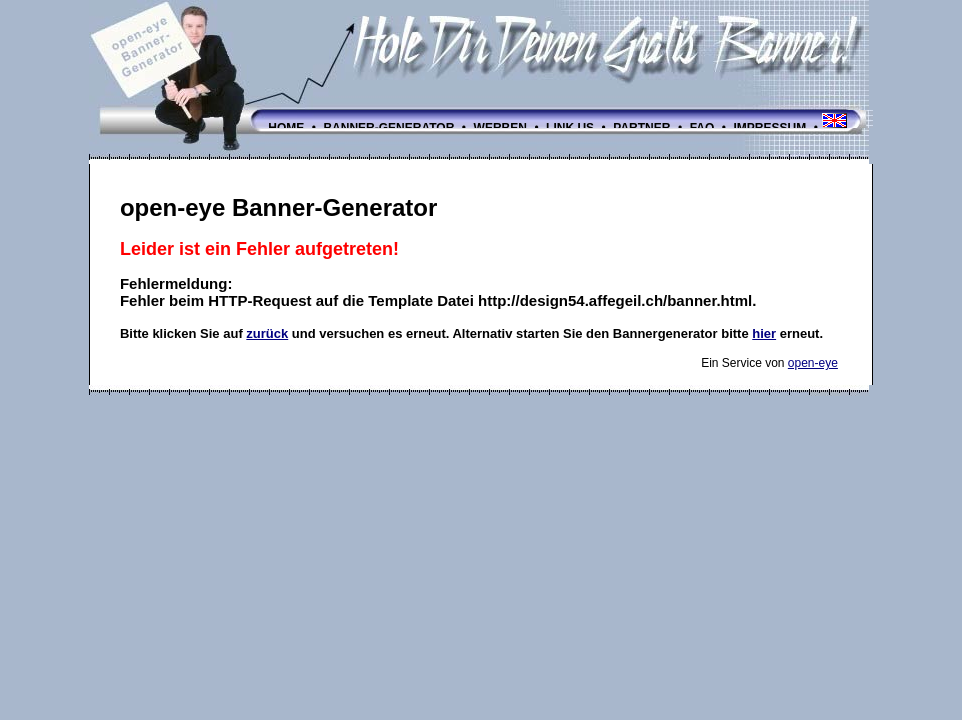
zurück (267, 333)
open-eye (813, 363)
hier (764, 333)
